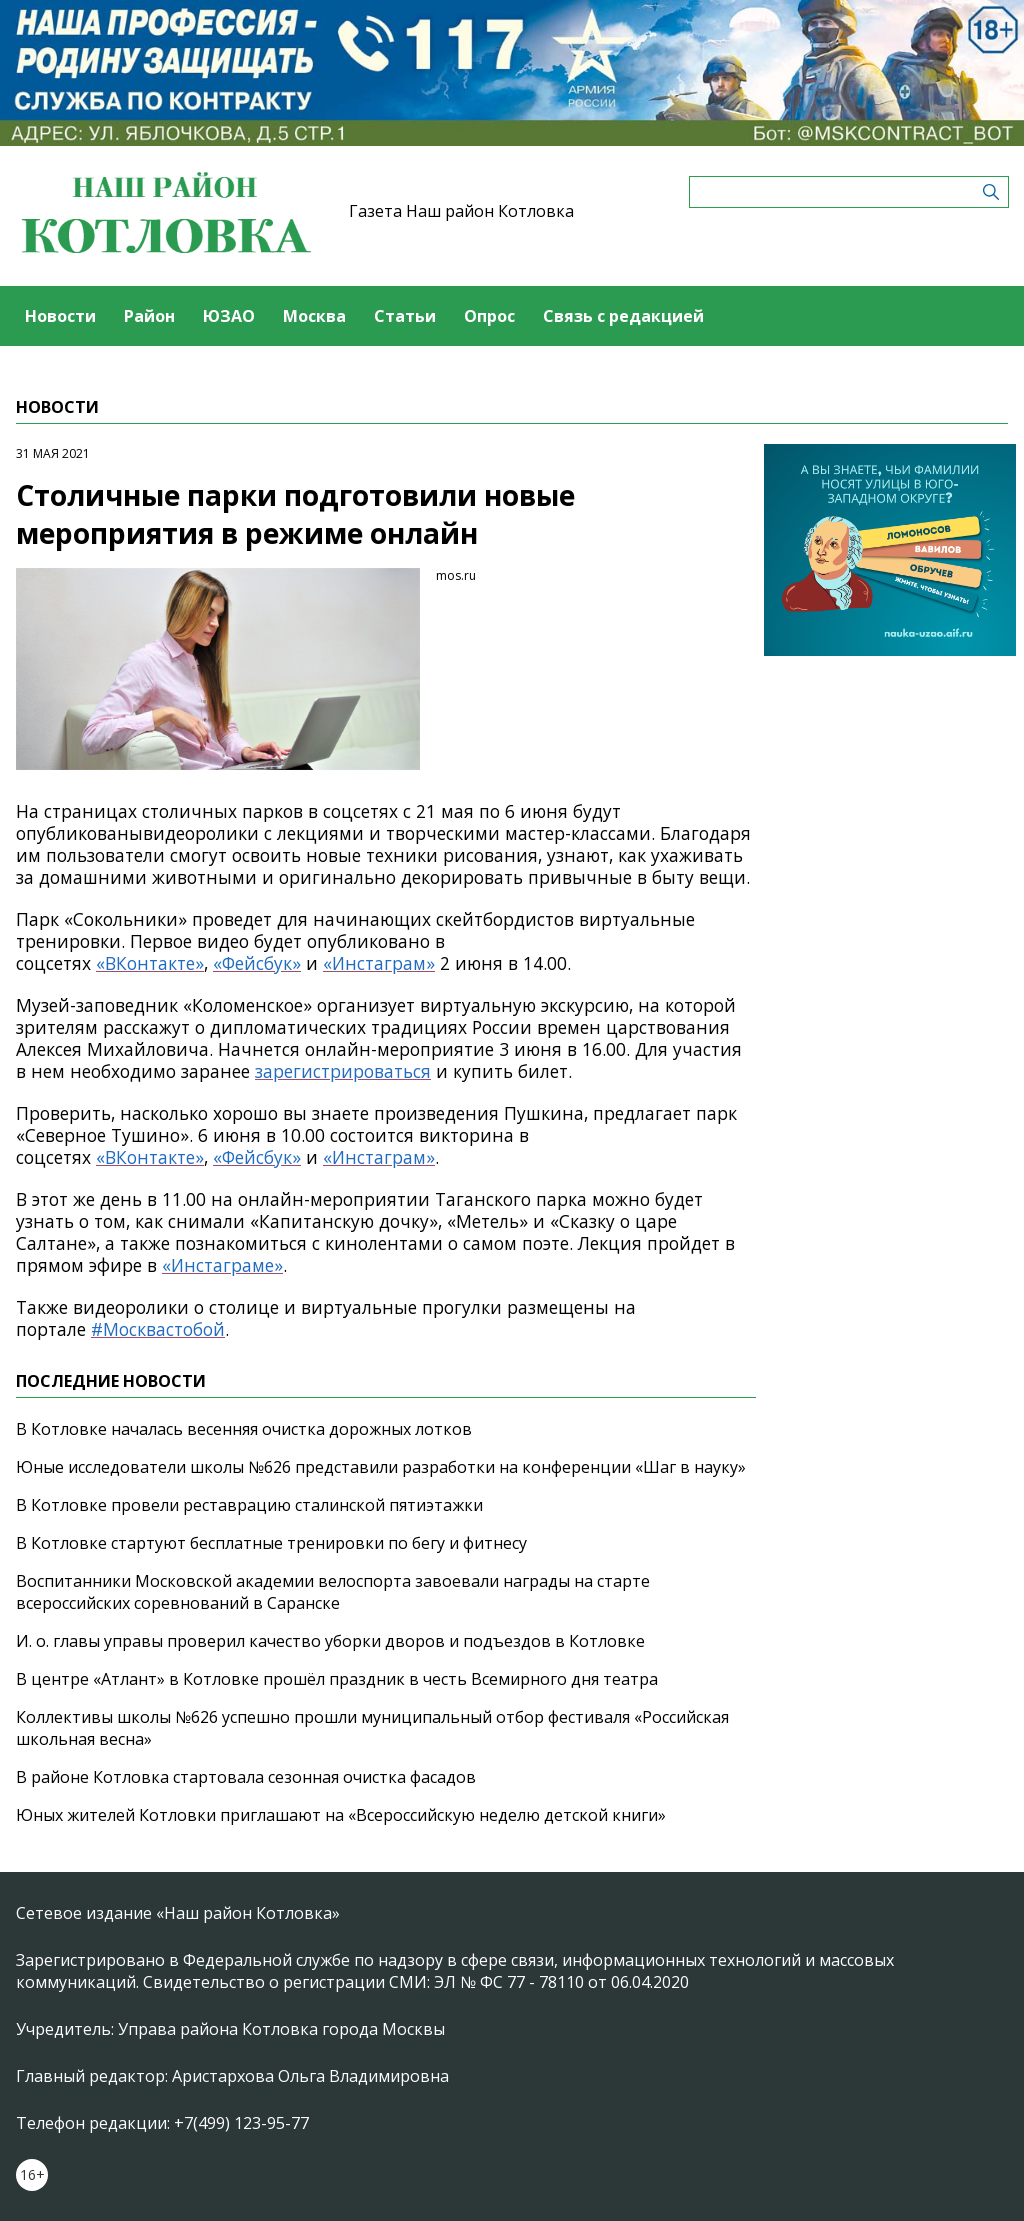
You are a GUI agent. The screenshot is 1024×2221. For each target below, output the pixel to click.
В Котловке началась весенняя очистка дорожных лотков (244, 1429)
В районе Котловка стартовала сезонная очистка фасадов (246, 1777)
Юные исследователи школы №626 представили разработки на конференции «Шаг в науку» (381, 1467)
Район (149, 316)
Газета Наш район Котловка (461, 211)
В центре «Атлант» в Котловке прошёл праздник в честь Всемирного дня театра (337, 1679)
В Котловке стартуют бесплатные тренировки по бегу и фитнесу (271, 1543)
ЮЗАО (229, 316)
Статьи (405, 316)
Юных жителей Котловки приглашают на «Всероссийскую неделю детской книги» (341, 1815)
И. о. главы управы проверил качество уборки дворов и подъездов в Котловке (330, 1641)
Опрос (489, 316)
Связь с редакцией (623, 316)
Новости (60, 316)
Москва (314, 316)
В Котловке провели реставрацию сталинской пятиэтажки (249, 1505)
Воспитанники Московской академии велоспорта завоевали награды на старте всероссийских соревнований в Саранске (333, 1592)
